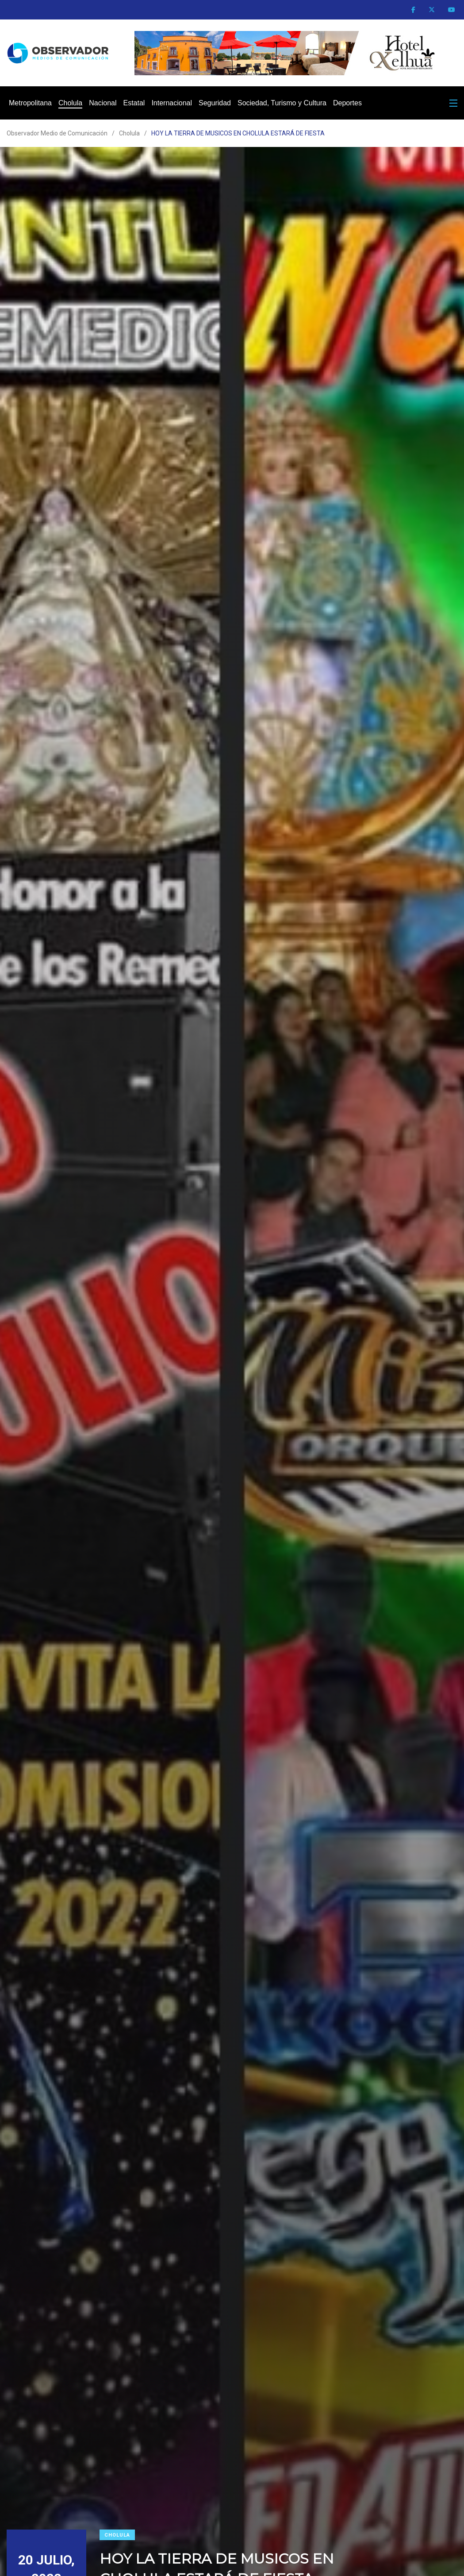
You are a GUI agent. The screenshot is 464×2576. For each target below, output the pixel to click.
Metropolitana (30, 103)
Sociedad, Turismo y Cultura (282, 103)
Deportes (347, 103)
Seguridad (215, 103)
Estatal (134, 103)
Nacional (102, 103)
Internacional (171, 103)
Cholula (70, 103)
